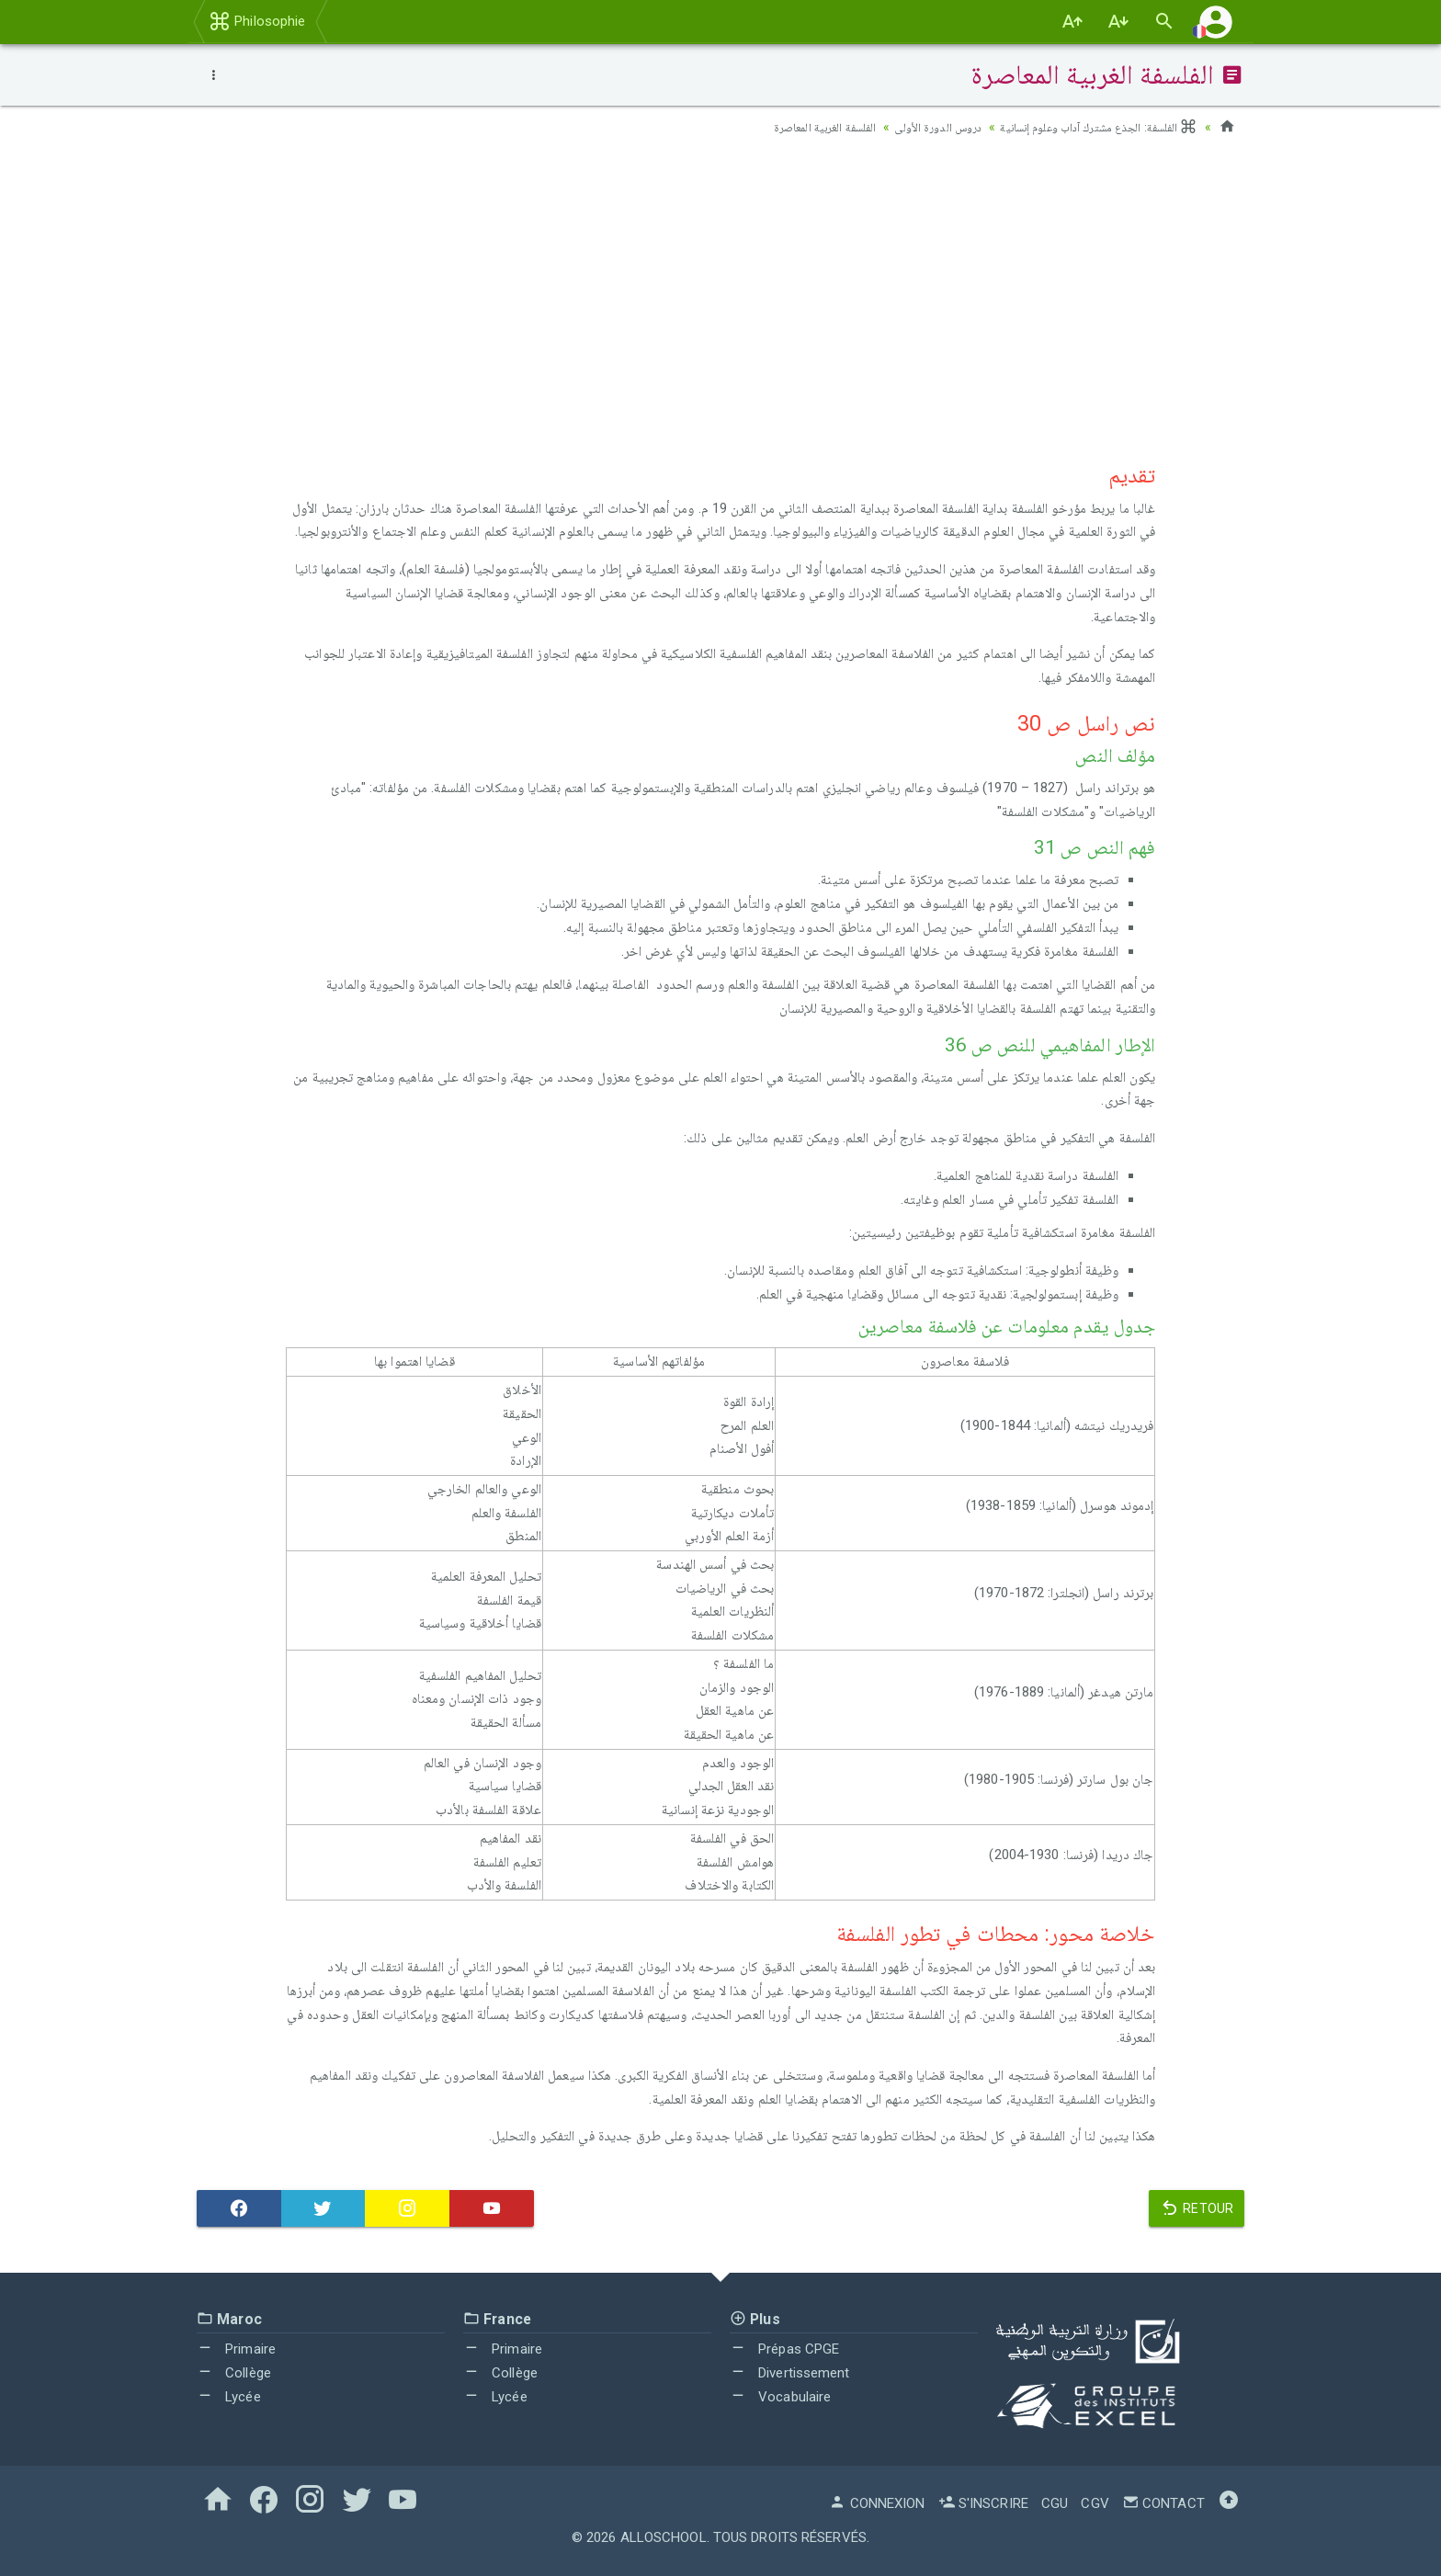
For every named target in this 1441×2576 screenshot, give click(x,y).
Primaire (236, 2349)
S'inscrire (983, 2503)
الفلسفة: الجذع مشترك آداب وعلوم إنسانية (1089, 126)
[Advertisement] (720, 295)
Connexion (877, 2503)
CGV (1094, 2503)
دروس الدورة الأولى (916, 126)
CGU (1054, 2503)
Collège (234, 2373)
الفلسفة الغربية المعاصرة (795, 126)
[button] (1215, 21)
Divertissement (790, 2373)
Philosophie (257, 21)
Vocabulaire (780, 2397)
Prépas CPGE (784, 2349)
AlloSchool (663, 2537)
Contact (1163, 2503)
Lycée (229, 2397)
